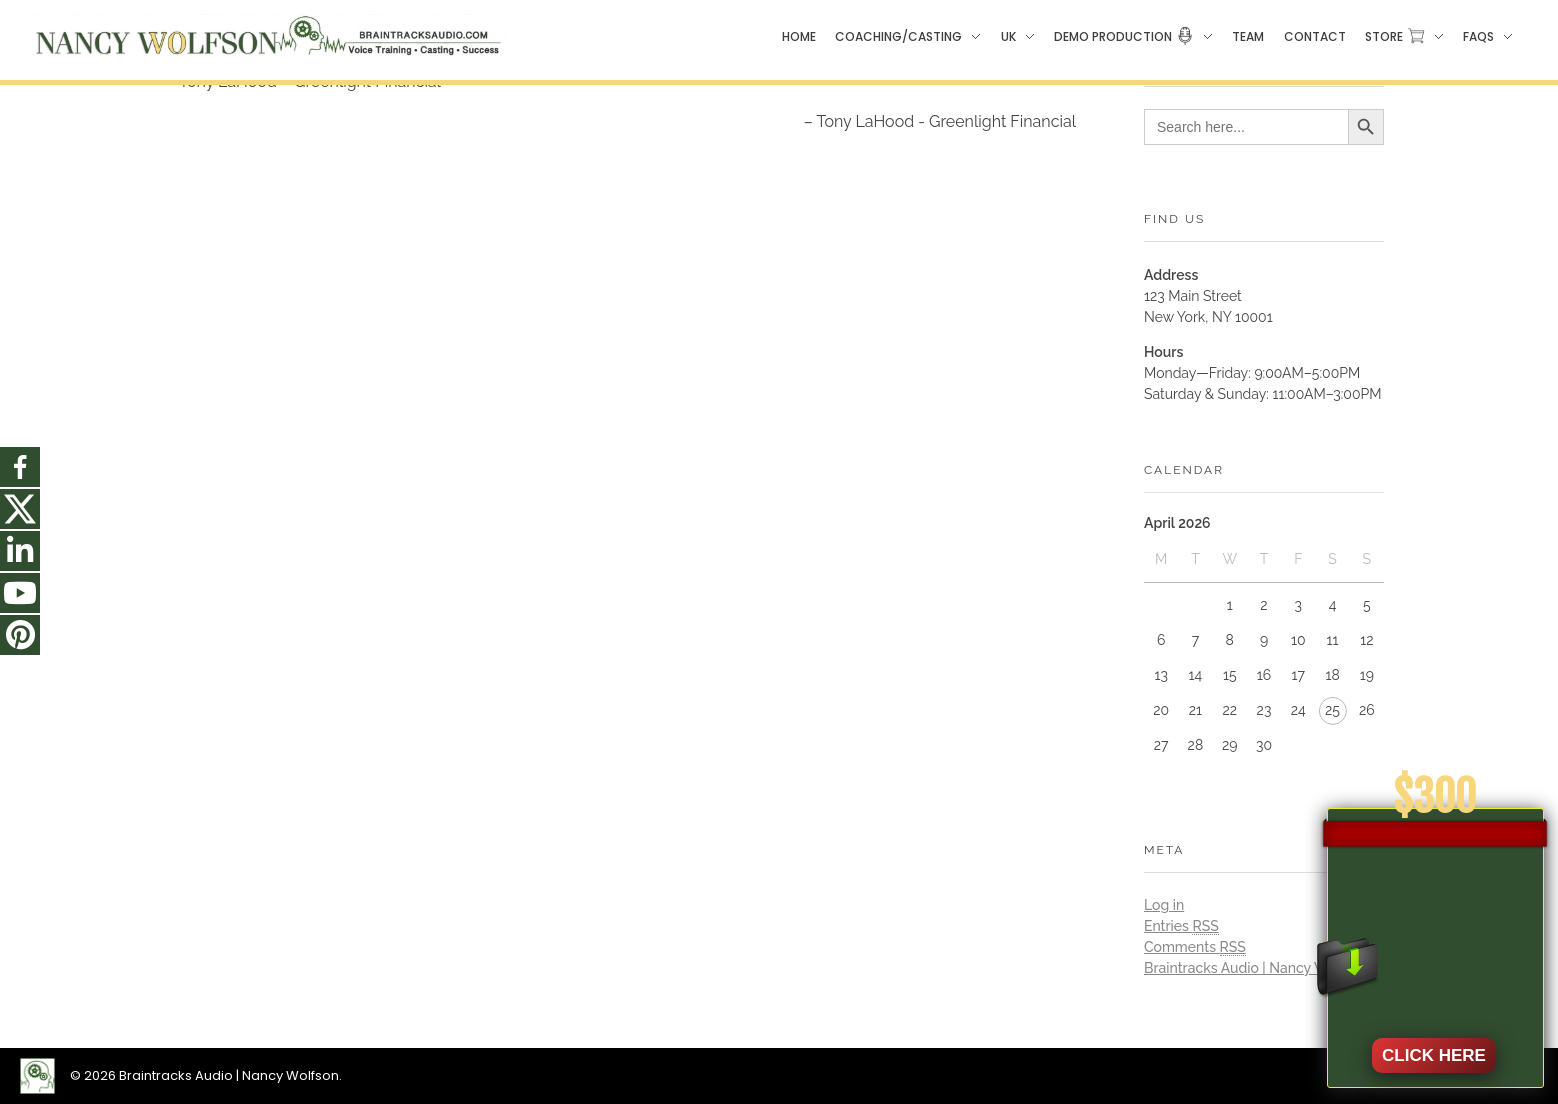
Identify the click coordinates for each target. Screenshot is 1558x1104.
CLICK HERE (1434, 1055)
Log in (1164, 905)
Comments (1195, 947)
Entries (1181, 926)
